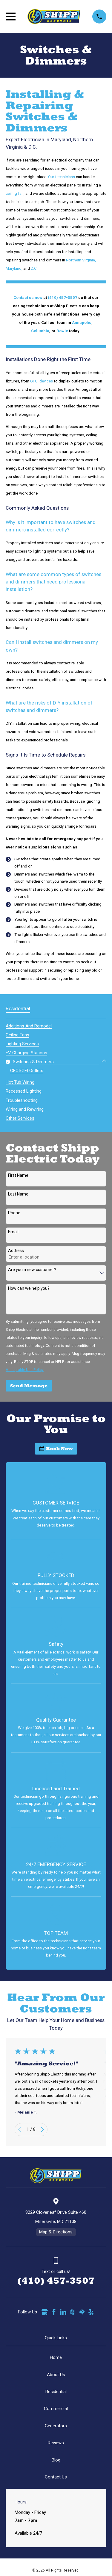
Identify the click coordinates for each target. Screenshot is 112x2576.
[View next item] (42, 2129)
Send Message (28, 1385)
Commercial (56, 2408)
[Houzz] (72, 2312)
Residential (56, 2391)
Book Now (56, 1448)
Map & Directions (56, 2232)
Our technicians (61, 177)
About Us (56, 2374)
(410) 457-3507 (56, 2280)
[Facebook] (54, 2312)
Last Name (18, 1194)
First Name (18, 1175)
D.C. (34, 268)
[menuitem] (29, 1024)
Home (56, 2357)
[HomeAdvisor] (82, 2312)
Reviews (56, 2442)
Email (13, 1231)
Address (16, 1250)
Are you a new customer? (32, 1269)
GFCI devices (41, 381)
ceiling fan (15, 193)
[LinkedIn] (63, 2312)
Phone (14, 1212)
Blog (56, 2460)
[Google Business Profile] (45, 2312)
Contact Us (56, 2477)
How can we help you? (29, 1288)
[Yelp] (91, 2312)
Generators (56, 2425)
